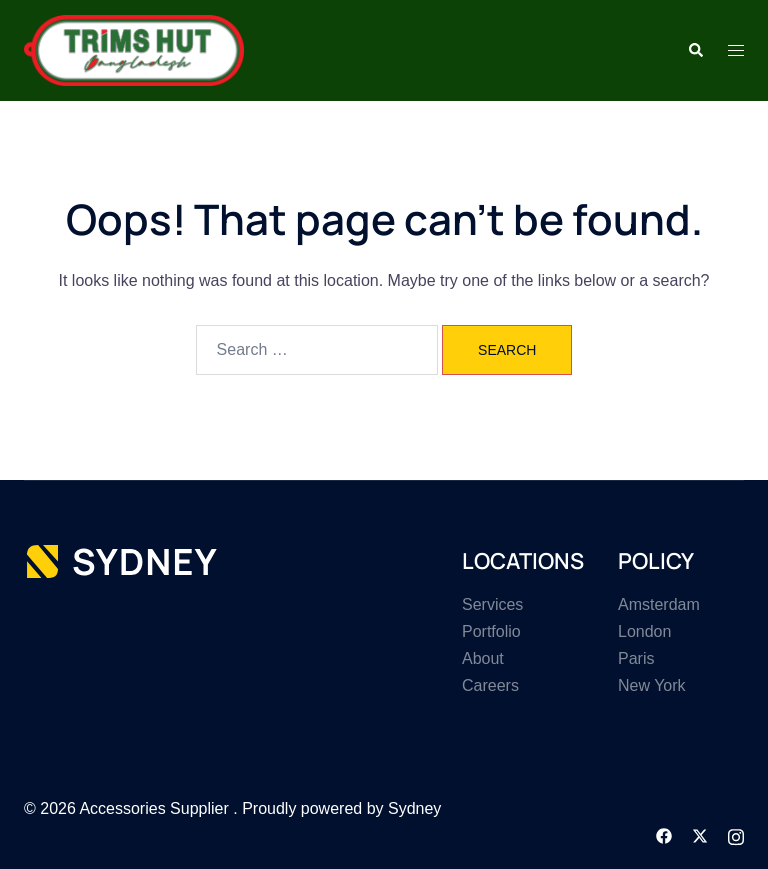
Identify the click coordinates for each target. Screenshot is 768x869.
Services (492, 604)
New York (652, 685)
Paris (636, 658)
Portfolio (491, 631)
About (483, 658)
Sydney (414, 808)
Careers (490, 685)
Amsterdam (659, 604)
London (644, 631)
